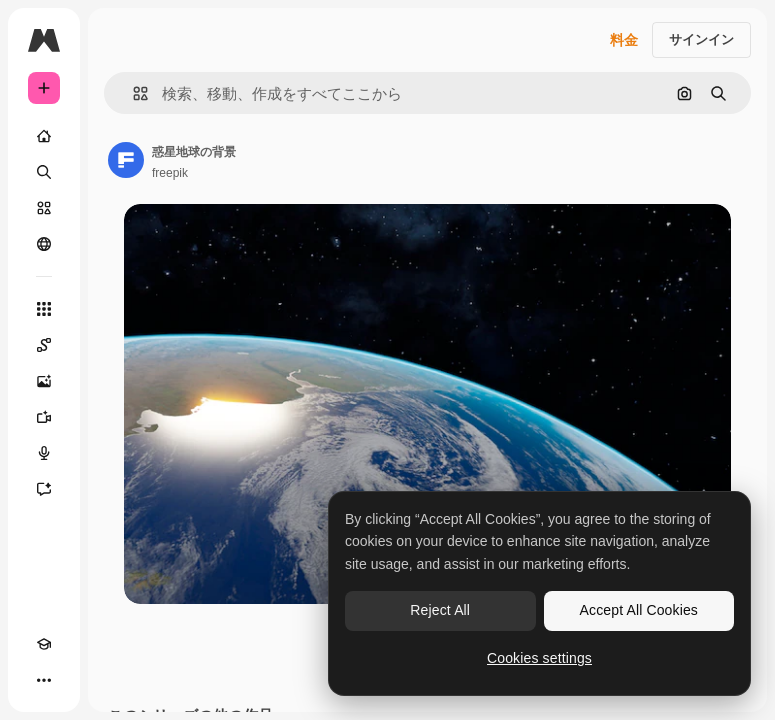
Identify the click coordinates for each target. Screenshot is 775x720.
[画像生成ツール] (44, 381)
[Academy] (44, 644)
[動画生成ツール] (44, 417)
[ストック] (44, 208)
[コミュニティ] (44, 244)
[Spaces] (44, 345)
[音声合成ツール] (44, 453)
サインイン (701, 39)
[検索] (44, 172)
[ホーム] (44, 136)
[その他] (44, 680)
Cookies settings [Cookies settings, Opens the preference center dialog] (539, 658)
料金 (624, 40)
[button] (132, 93)
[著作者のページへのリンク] (126, 160)
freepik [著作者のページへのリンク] (170, 173)
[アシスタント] (44, 489)
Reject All (440, 610)
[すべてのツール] (44, 309)
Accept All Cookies (639, 610)
